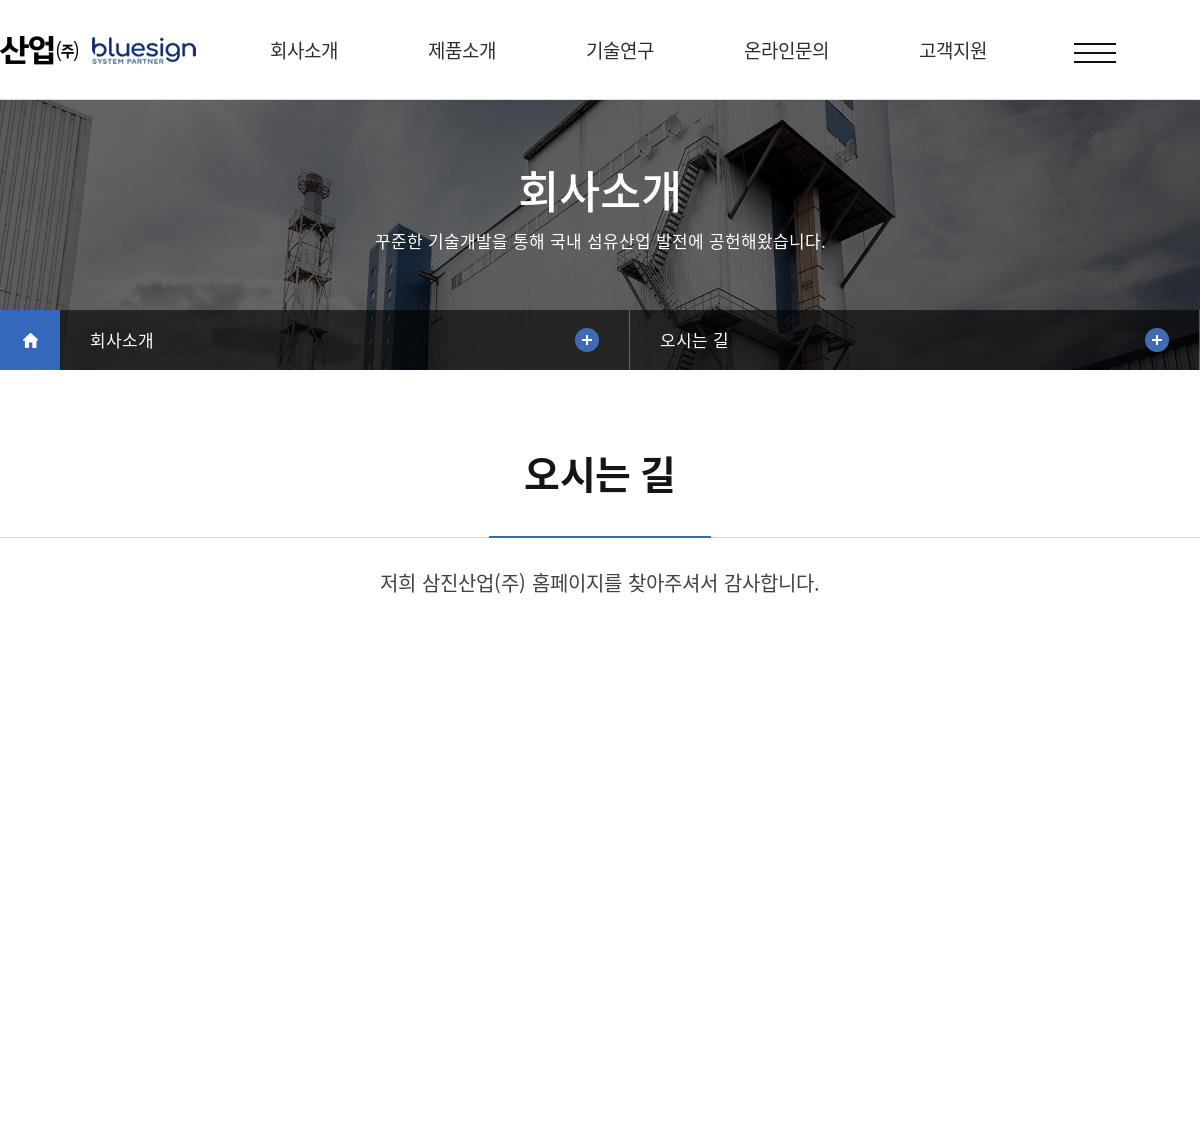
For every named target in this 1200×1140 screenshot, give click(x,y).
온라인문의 (786, 50)
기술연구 (620, 50)
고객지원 (953, 50)
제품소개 (462, 50)
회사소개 (304, 50)
